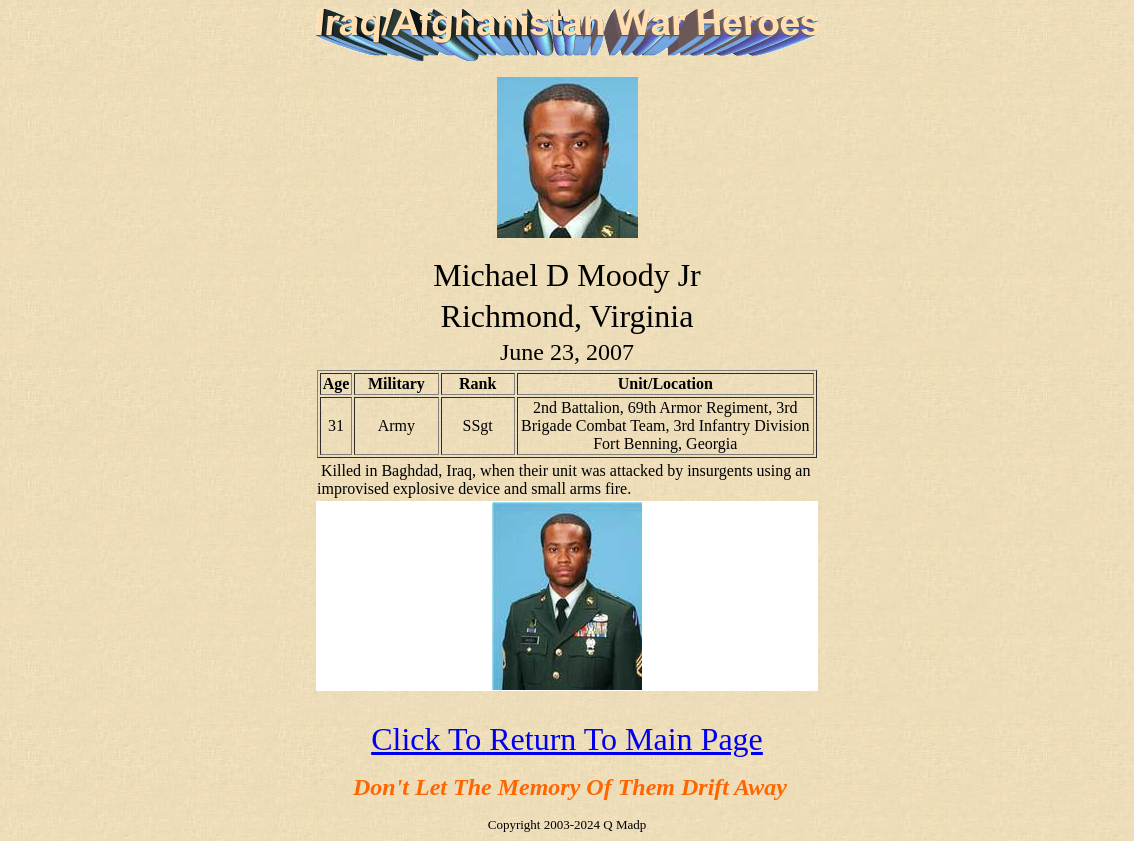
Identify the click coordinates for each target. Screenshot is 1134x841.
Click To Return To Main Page (567, 739)
